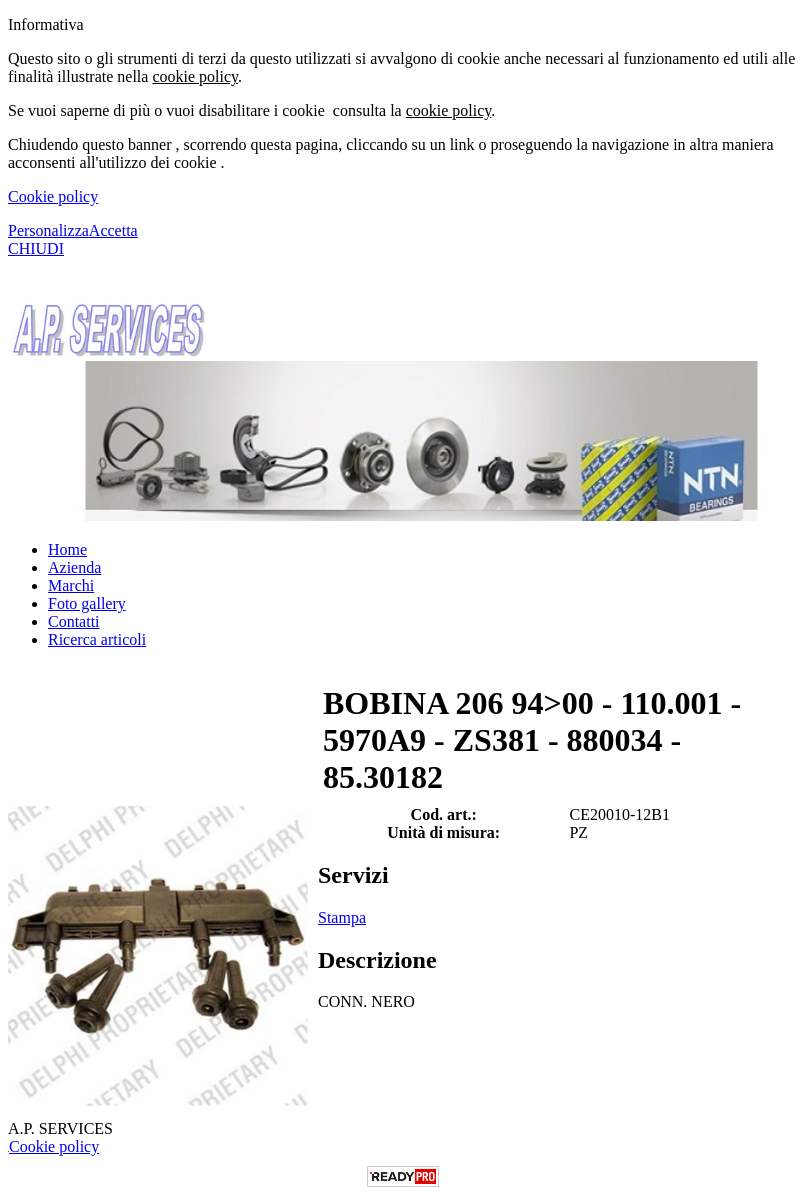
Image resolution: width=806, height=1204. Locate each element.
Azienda (74, 567)
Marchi (71, 585)
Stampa (342, 917)
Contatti (74, 621)
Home (67, 549)
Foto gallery (87, 603)
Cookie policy (53, 196)
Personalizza (48, 230)
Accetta (113, 230)
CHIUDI (36, 248)
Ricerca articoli (97, 639)
